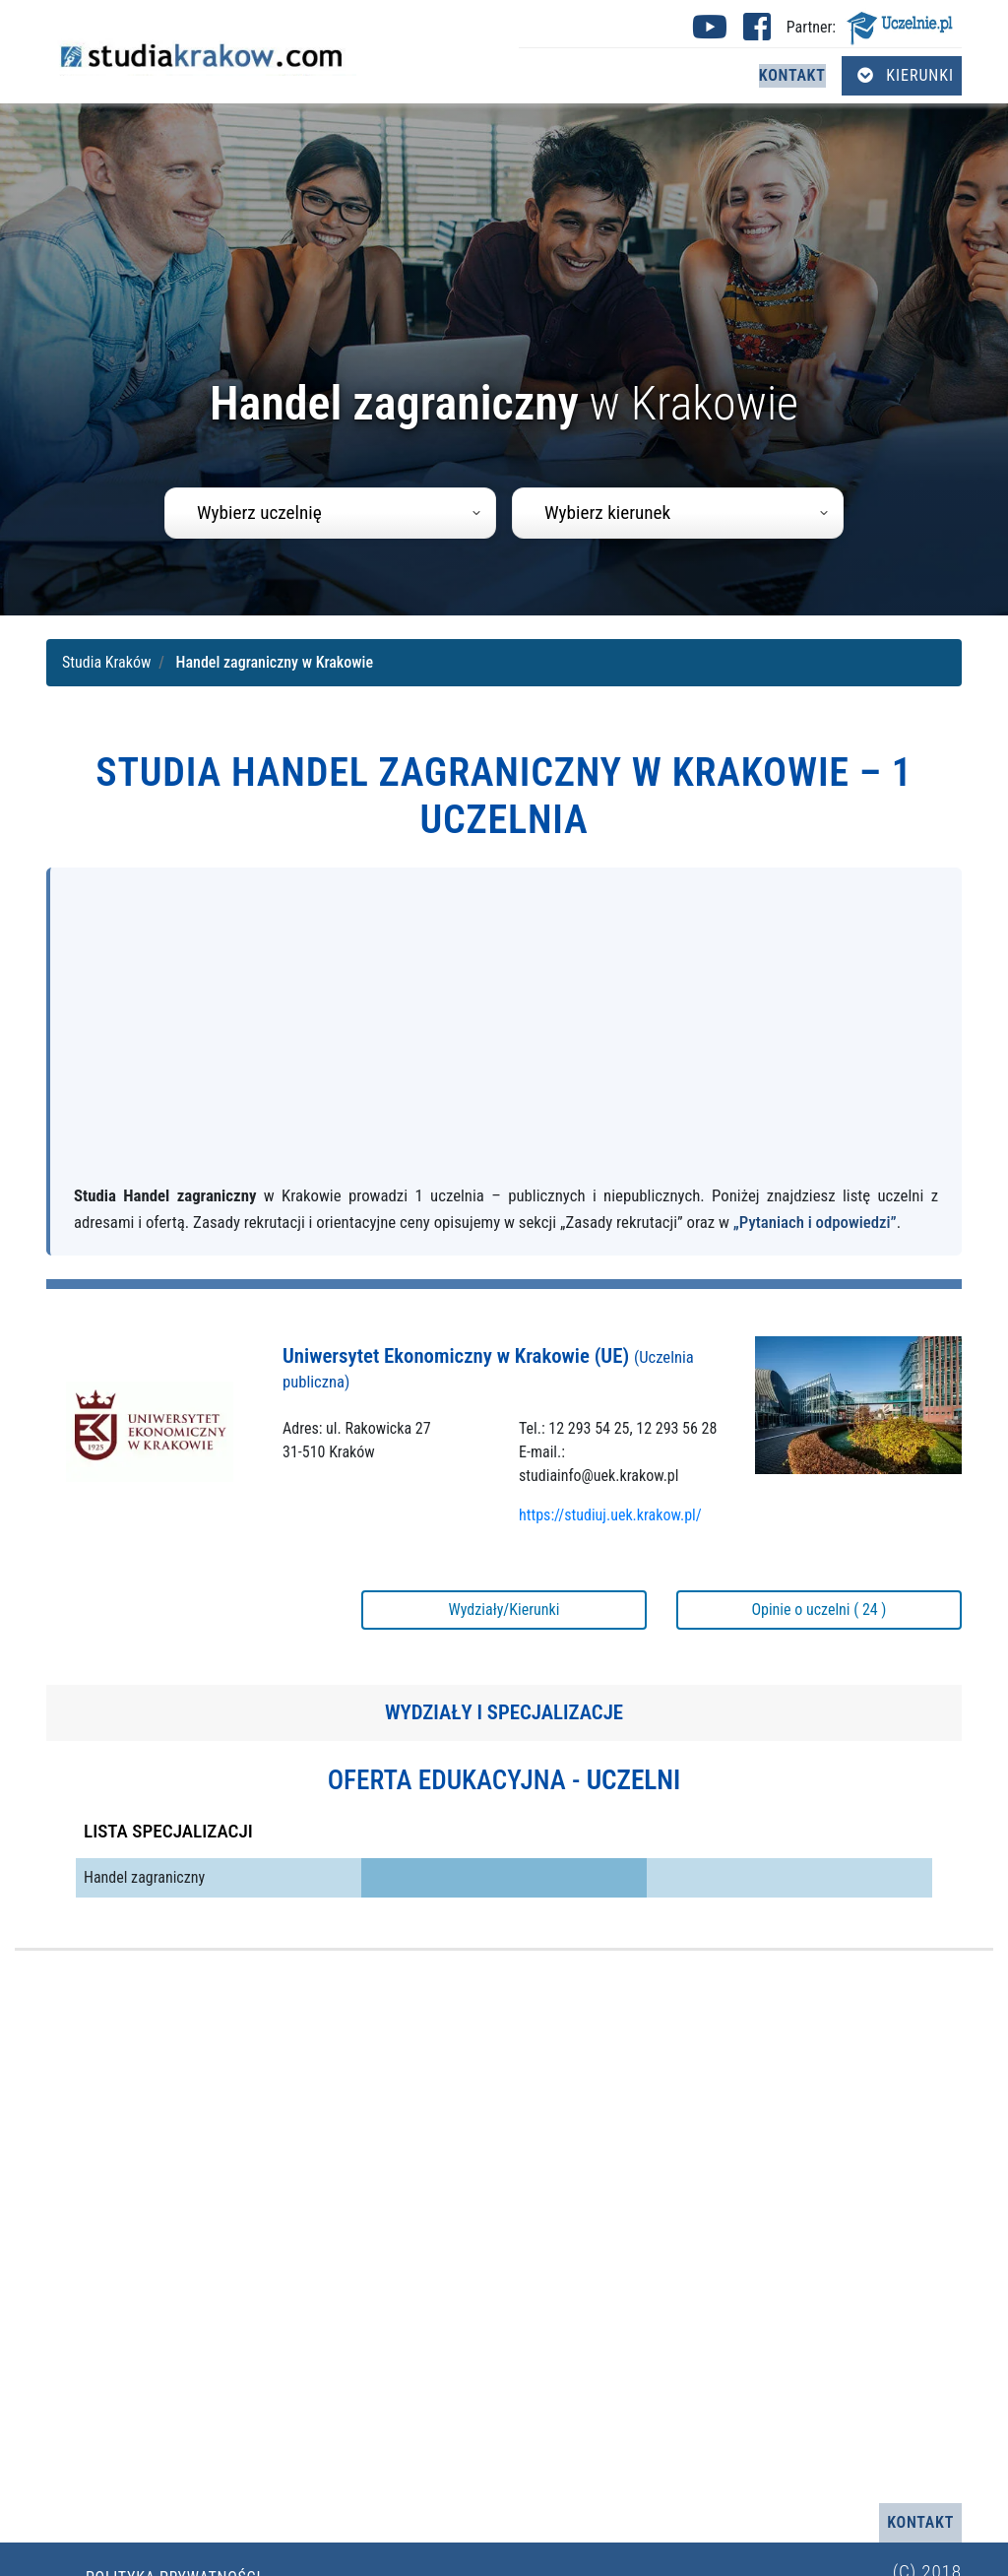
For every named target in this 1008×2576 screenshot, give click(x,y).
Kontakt (792, 75)
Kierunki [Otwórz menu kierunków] (905, 75)
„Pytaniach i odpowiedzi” (815, 1222)
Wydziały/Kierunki (504, 1609)
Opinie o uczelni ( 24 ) (818, 1609)
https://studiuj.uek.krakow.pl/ (610, 1515)
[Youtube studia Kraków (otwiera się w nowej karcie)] (709, 33)
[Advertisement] (506, 1035)
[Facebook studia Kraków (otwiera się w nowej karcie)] (757, 33)
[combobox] (330, 513)
